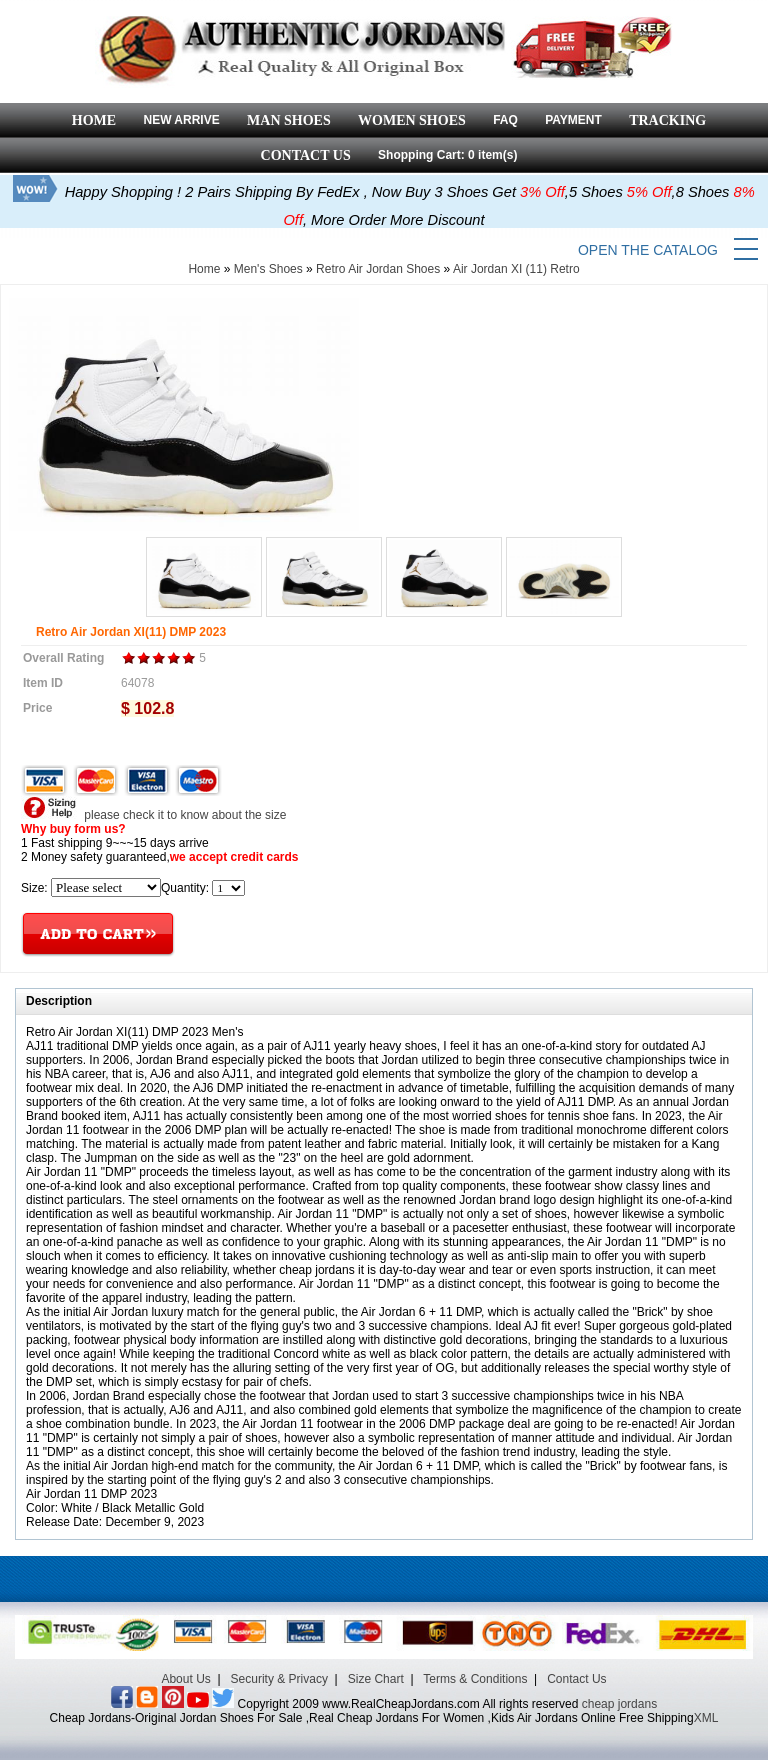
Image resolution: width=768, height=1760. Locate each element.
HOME (94, 120)
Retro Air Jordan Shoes (378, 269)
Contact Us (576, 1679)
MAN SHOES (289, 120)
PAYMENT (573, 120)
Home (204, 269)
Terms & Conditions (475, 1679)
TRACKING (667, 120)
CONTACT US (306, 155)
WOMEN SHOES (412, 120)
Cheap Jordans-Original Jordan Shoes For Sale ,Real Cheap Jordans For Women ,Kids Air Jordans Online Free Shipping (372, 1718)
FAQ (505, 120)
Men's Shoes (268, 269)
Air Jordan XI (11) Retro (516, 269)
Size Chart (376, 1679)
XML (706, 1718)
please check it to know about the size (153, 815)
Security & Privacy (279, 1679)
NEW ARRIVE (181, 120)
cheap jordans (619, 1704)
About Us (185, 1679)
